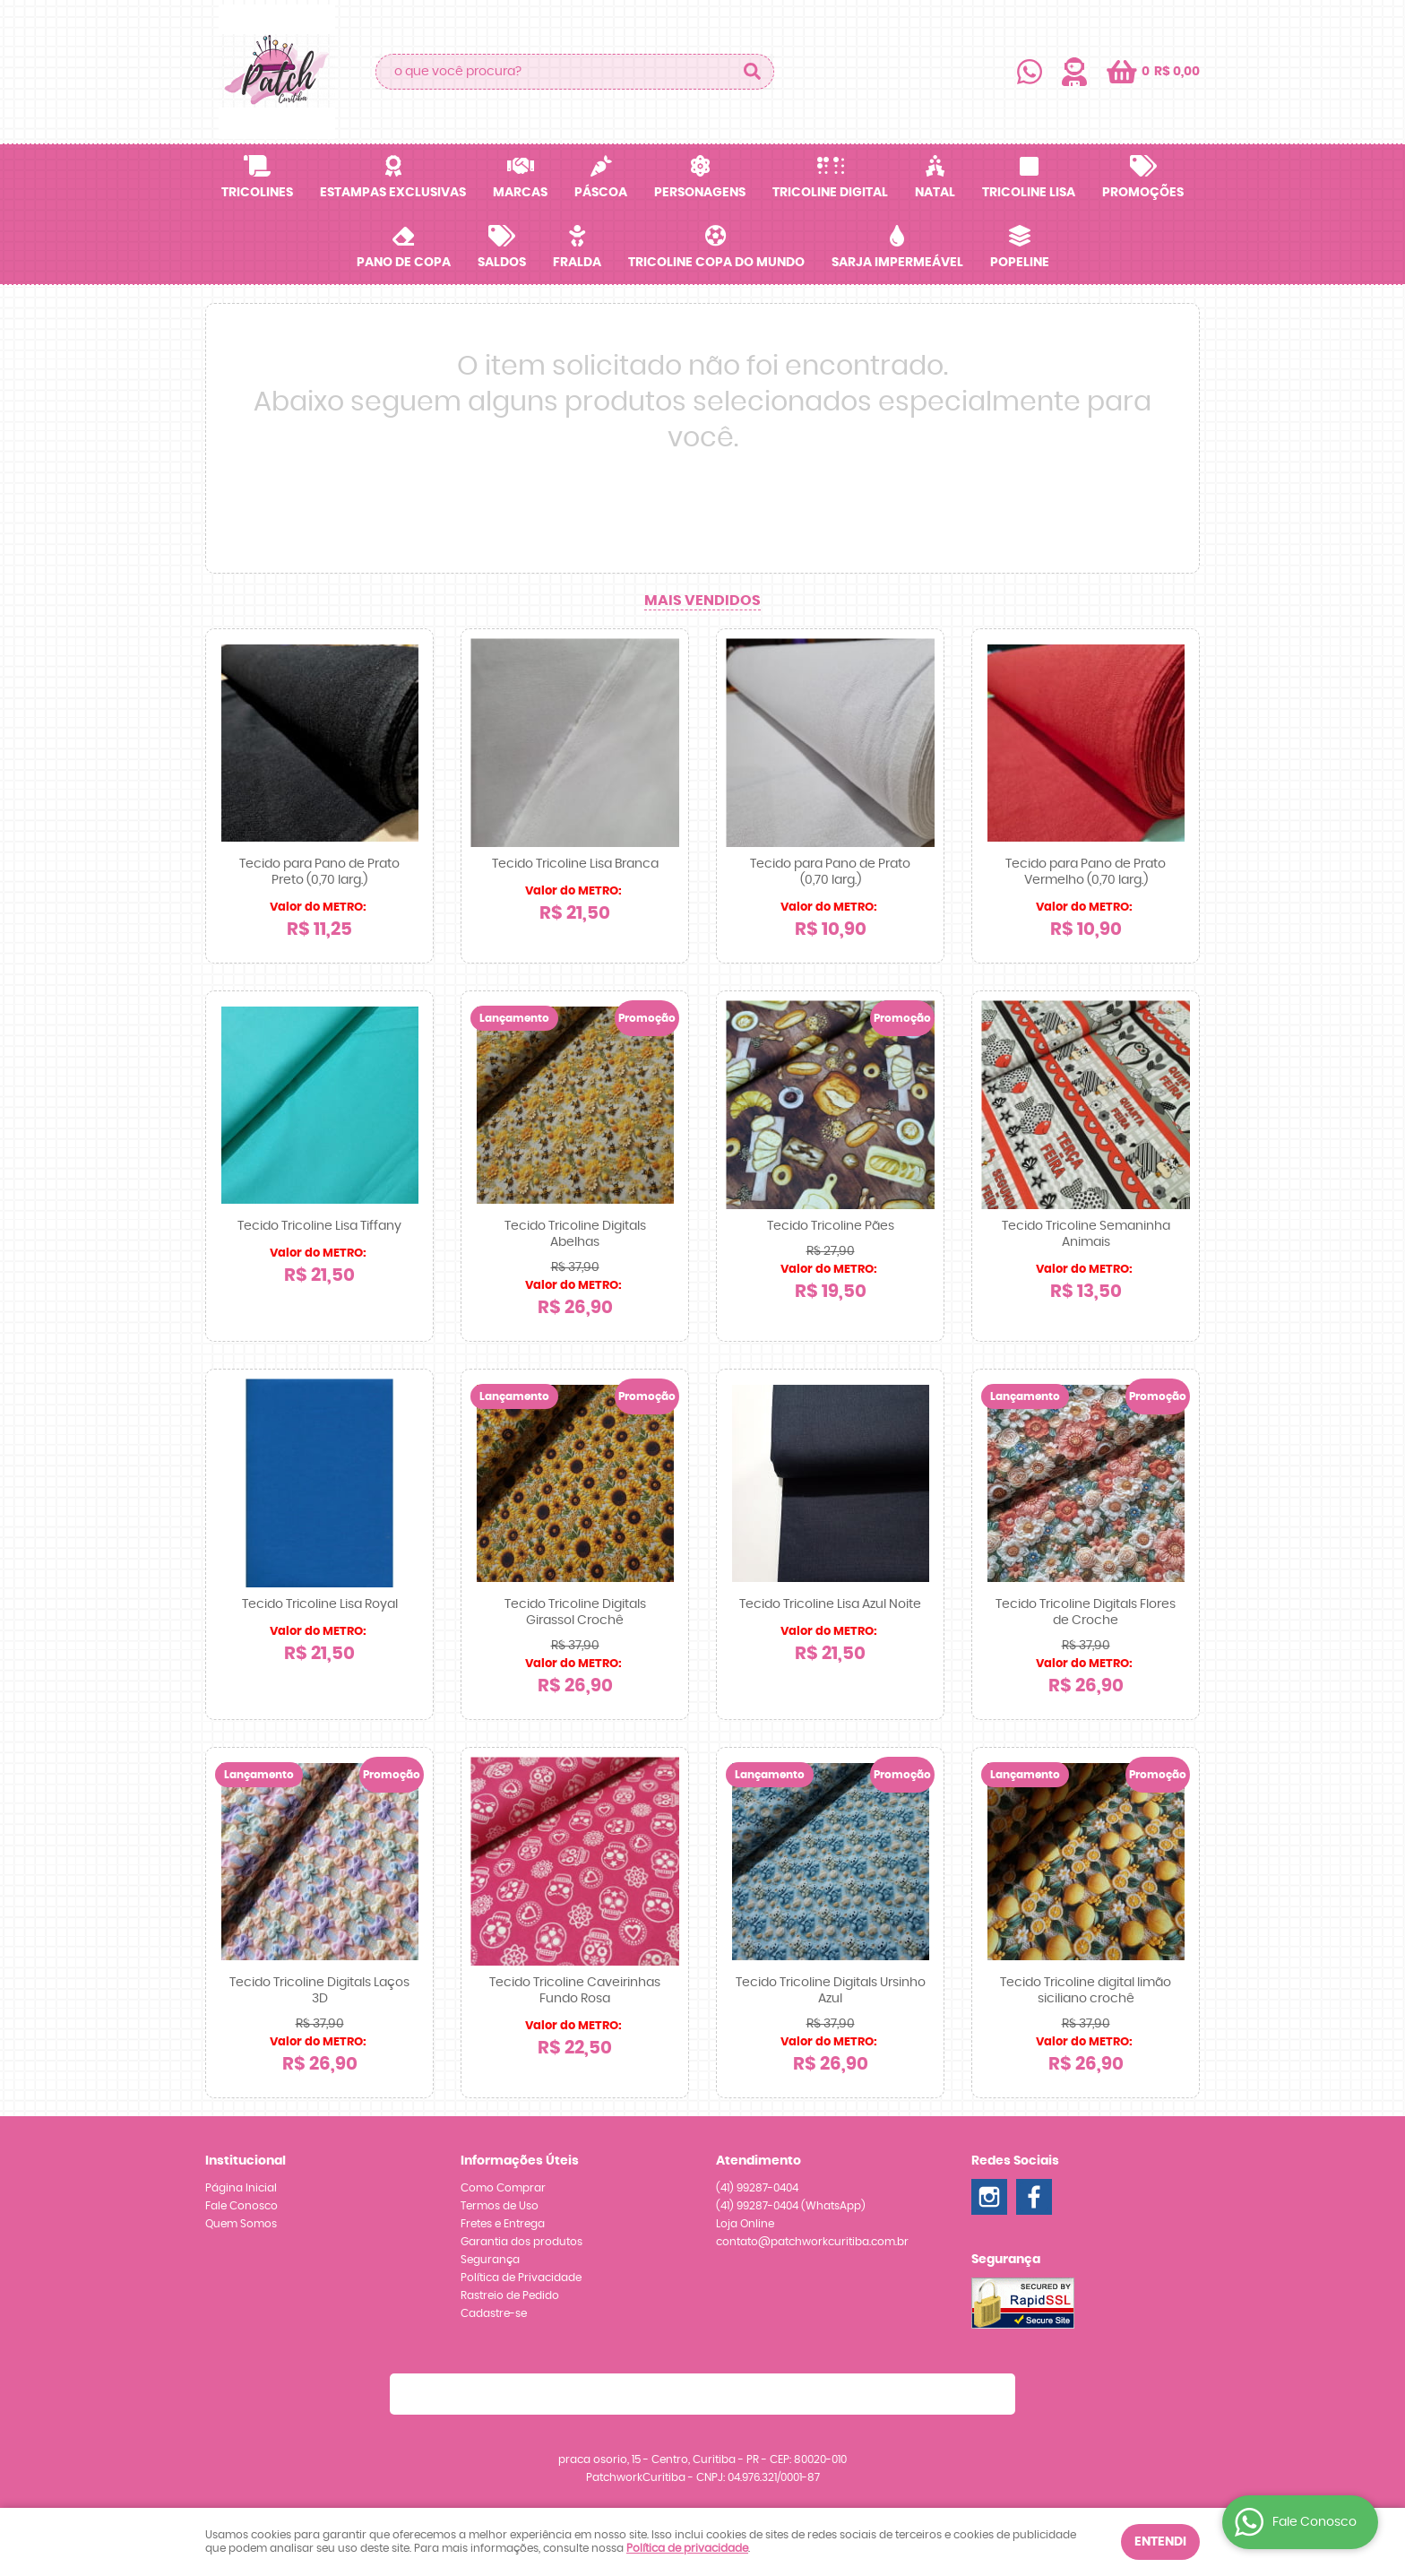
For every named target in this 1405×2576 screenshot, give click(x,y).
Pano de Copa (404, 262)
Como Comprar (503, 2188)
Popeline (1019, 262)
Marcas (520, 192)
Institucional (245, 2161)
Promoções (1143, 192)
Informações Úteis (520, 2161)
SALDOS (502, 262)
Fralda (577, 262)
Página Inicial (241, 2188)
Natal (935, 192)
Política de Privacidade (521, 2277)
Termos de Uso (500, 2205)
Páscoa (600, 192)
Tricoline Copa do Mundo (716, 262)
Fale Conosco (241, 2205)
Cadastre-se (494, 2313)
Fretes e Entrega (503, 2223)
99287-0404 (757, 2188)
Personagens (700, 192)
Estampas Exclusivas (393, 192)
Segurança (490, 2259)
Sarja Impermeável (897, 262)
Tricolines (257, 192)
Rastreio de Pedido (510, 2295)
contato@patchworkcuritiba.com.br (812, 2241)
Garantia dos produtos (521, 2241)
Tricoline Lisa (1028, 192)
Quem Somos (241, 2223)
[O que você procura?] (752, 72)
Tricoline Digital (830, 192)
